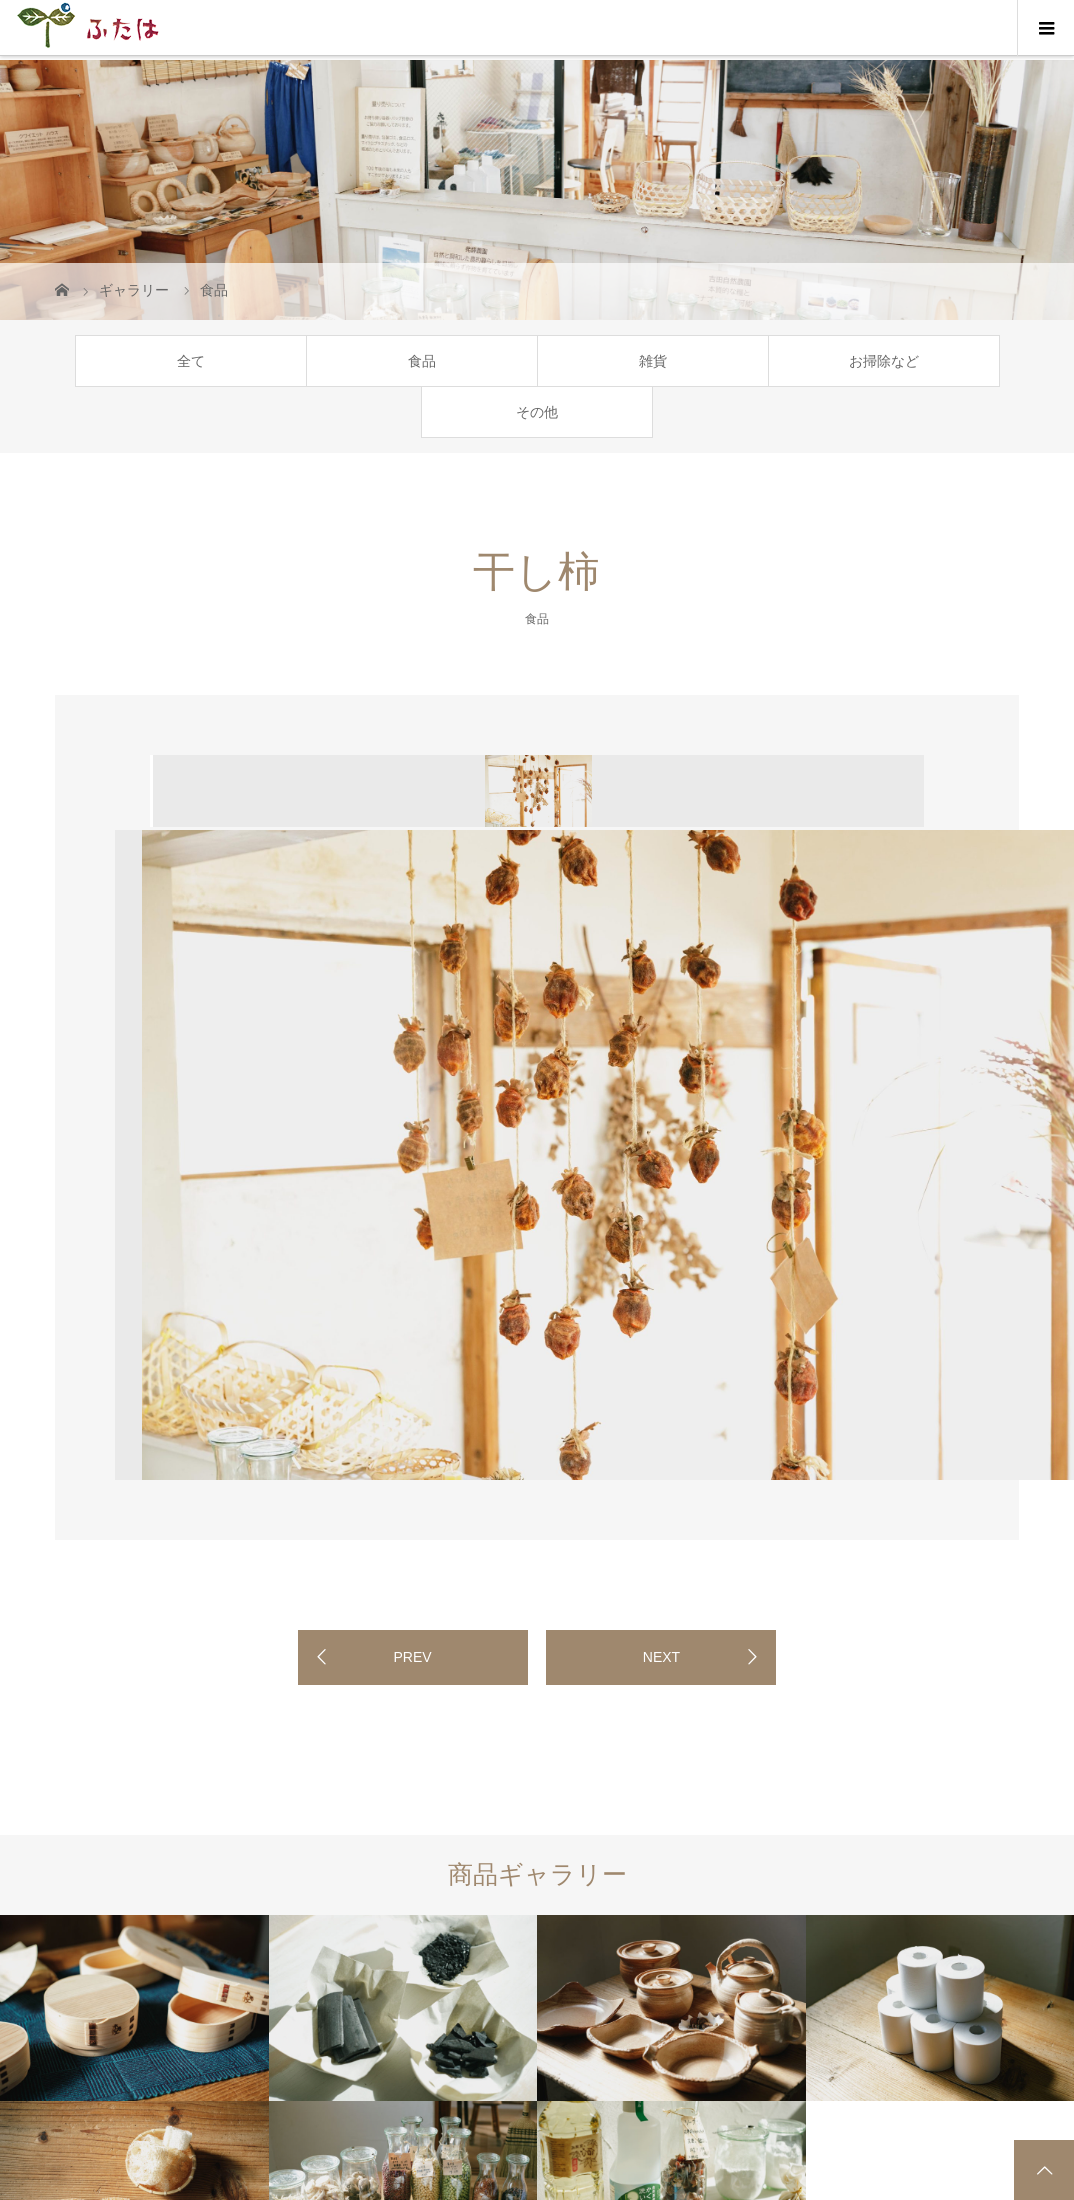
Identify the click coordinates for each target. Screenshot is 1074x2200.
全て (191, 361)
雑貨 (653, 361)
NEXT (661, 1657)
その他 (537, 412)
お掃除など (884, 361)
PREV (412, 1657)
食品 (422, 361)
